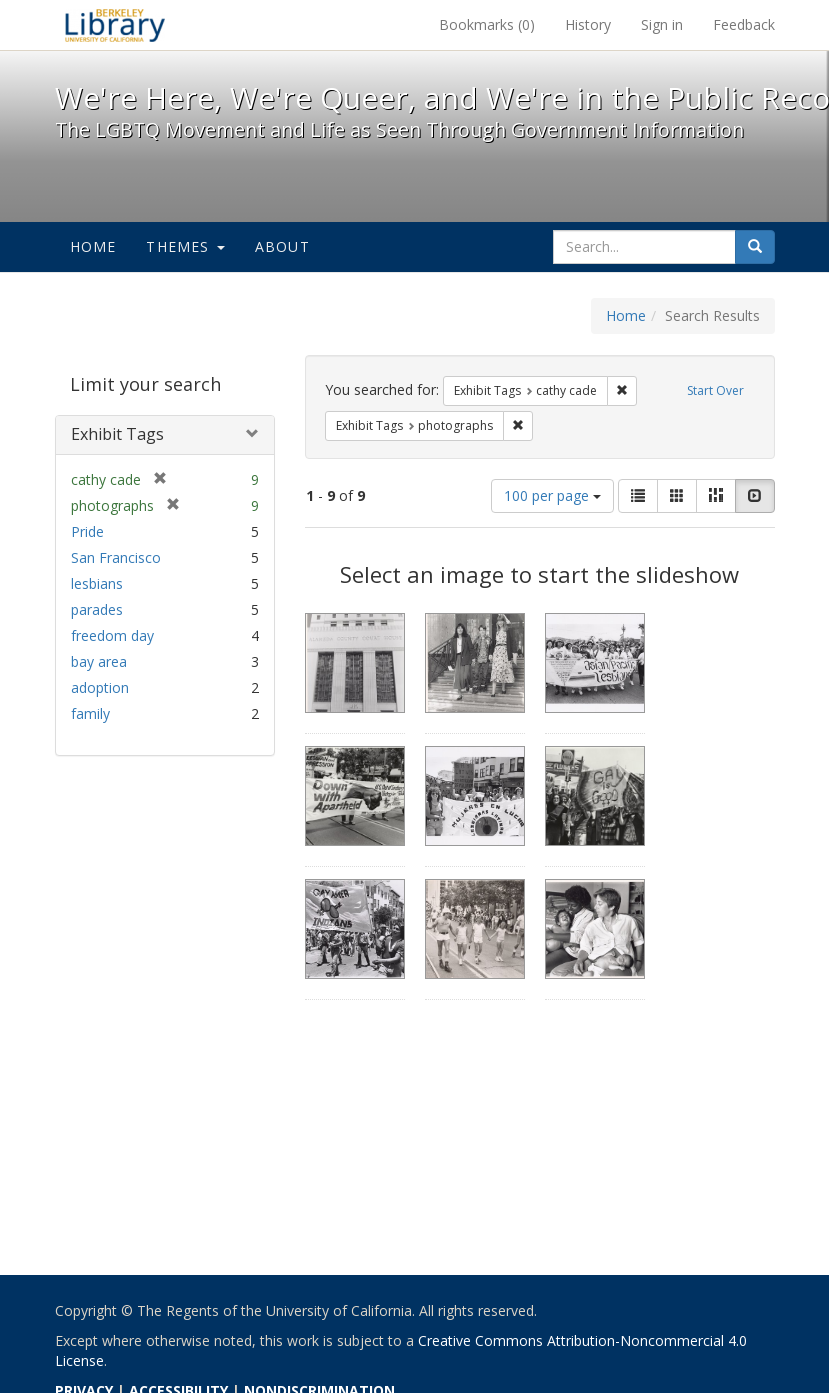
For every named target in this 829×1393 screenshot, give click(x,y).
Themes (185, 246)
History (588, 24)
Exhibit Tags (117, 434)
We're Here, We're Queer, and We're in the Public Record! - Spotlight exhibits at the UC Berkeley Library (115, 25)
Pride (87, 531)
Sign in (662, 24)
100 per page (552, 495)
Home (93, 246)
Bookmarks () (487, 24)
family (90, 713)
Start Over (715, 390)
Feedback (744, 24)
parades (97, 609)
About (282, 246)
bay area (99, 661)
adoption (100, 687)
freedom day (112, 635)
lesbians (97, 583)
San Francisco (116, 557)
